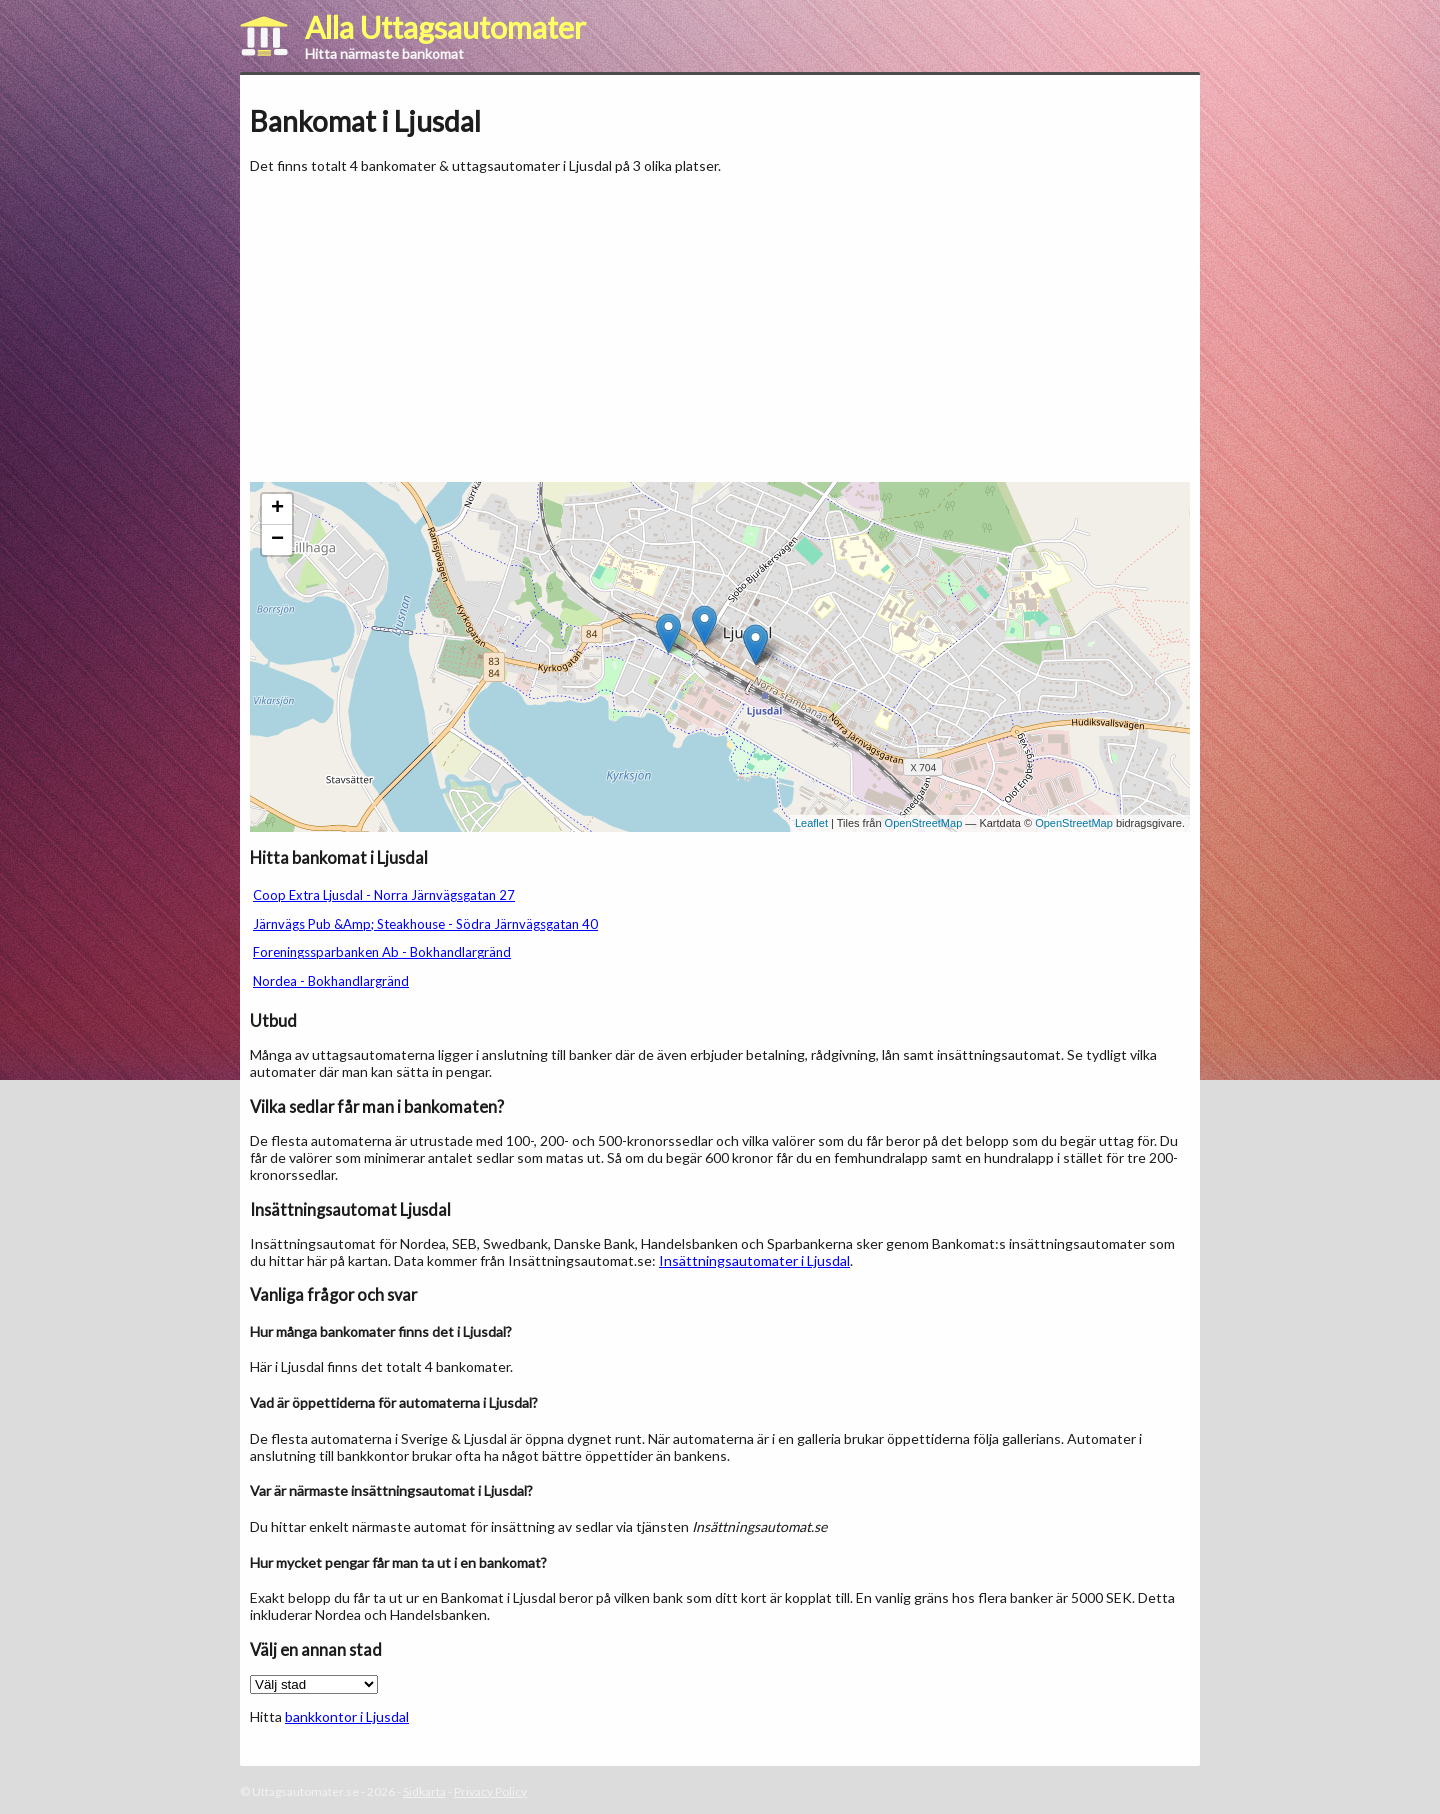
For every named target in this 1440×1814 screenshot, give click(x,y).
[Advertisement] (418, 328)
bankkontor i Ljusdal (347, 1716)
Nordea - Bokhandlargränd (331, 981)
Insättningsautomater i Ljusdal (754, 1260)
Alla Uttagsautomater (445, 27)
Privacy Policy (490, 1791)
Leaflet (811, 823)
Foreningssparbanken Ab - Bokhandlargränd (382, 952)
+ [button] (277, 509)
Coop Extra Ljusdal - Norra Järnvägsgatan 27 (384, 895)
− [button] (277, 540)
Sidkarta (424, 1791)
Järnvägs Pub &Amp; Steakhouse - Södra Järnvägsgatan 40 (425, 924)
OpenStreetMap (924, 823)
